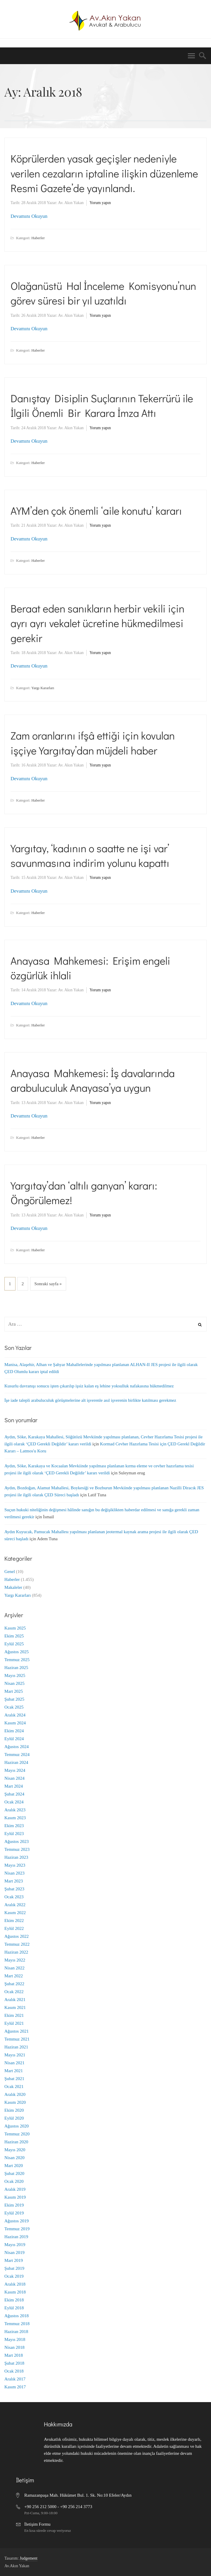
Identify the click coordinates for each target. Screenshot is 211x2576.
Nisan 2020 (14, 2157)
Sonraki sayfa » (48, 1283)
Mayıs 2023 (14, 1865)
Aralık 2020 (14, 2094)
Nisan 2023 (14, 1873)
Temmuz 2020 (17, 2134)
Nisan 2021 (14, 2062)
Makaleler (13, 1587)
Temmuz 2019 (17, 2228)
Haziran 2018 (16, 2331)
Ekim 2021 (14, 2015)
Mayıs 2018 (14, 2339)
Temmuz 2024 (17, 1754)
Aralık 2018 (14, 2284)
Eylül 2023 (14, 1833)
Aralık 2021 (14, 1999)
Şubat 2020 (14, 2173)
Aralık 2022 (14, 1904)
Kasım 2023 (15, 1817)
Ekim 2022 (14, 1920)
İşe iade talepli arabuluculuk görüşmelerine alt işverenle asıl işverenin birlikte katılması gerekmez (90, 1400)
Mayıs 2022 (14, 1960)
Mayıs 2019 (14, 2244)
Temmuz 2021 (17, 2039)
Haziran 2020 (16, 2141)
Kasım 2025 (15, 1628)
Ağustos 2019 (16, 2221)
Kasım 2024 (15, 1723)
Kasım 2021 (15, 2007)
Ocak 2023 (13, 1896)
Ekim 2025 (14, 1636)
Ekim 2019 (14, 2205)
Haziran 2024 (16, 1762)
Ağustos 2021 (16, 2031)
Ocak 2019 (13, 2276)
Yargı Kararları (42, 688)
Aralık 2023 (14, 1810)
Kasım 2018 (15, 2292)
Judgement (28, 2558)
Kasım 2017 (15, 2387)
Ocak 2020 (13, 2181)
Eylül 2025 (14, 1644)
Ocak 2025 (13, 1707)
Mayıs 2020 (14, 2149)
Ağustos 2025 (16, 1651)
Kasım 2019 (15, 2197)
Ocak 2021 (13, 2086)
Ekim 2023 (14, 1825)
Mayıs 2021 (14, 2055)
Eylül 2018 (14, 2307)
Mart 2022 (13, 1975)
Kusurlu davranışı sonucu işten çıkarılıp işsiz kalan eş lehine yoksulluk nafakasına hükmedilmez (89, 1386)
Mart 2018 (13, 2355)
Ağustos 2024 (16, 1746)
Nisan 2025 (14, 1683)
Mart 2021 (13, 2070)
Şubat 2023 (14, 1889)
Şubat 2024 (14, 1794)
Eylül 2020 (14, 2118)
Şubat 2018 (14, 2363)
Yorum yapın (100, 203)
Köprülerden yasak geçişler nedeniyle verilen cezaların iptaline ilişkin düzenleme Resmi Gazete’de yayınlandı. (104, 173)
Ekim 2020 (14, 2110)
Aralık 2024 (14, 1715)
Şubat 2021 (14, 2078)
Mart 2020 (13, 2165)
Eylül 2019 (14, 2213)
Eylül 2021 (14, 2023)
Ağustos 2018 (16, 2315)
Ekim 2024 (14, 1730)
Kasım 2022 (15, 1912)
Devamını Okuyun (29, 216)
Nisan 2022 (14, 1968)
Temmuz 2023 (17, 1849)
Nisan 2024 (14, 1778)
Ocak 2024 (13, 1802)
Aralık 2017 (14, 2379)
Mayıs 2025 (14, 1675)
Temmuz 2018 (17, 2323)
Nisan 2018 (14, 2347)
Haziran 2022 (16, 1952)
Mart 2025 (13, 1691)
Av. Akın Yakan (71, 203)
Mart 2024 (13, 1786)
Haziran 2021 (16, 2047)
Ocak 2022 (13, 1991)
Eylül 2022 (14, 1928)
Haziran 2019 (16, 2236)
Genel (9, 1571)
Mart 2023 (13, 1881)
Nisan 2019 (14, 2252)
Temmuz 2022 (17, 1944)
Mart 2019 (13, 2260)
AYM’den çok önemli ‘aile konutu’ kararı (96, 511)
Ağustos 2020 (16, 2126)
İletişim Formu (37, 2524)
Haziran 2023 (16, 1857)
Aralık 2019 (14, 2189)
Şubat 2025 (14, 1699)
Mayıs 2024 (14, 1770)
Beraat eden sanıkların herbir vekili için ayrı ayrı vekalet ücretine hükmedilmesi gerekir (97, 623)
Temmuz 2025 (17, 1659)
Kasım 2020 (15, 2102)
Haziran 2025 (16, 1667)
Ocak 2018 (13, 2371)
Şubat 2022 (14, 1983)
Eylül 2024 (14, 1738)
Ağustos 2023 (16, 1841)
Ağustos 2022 (16, 1936)
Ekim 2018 (14, 2300)
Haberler (37, 238)
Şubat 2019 (14, 2268)
